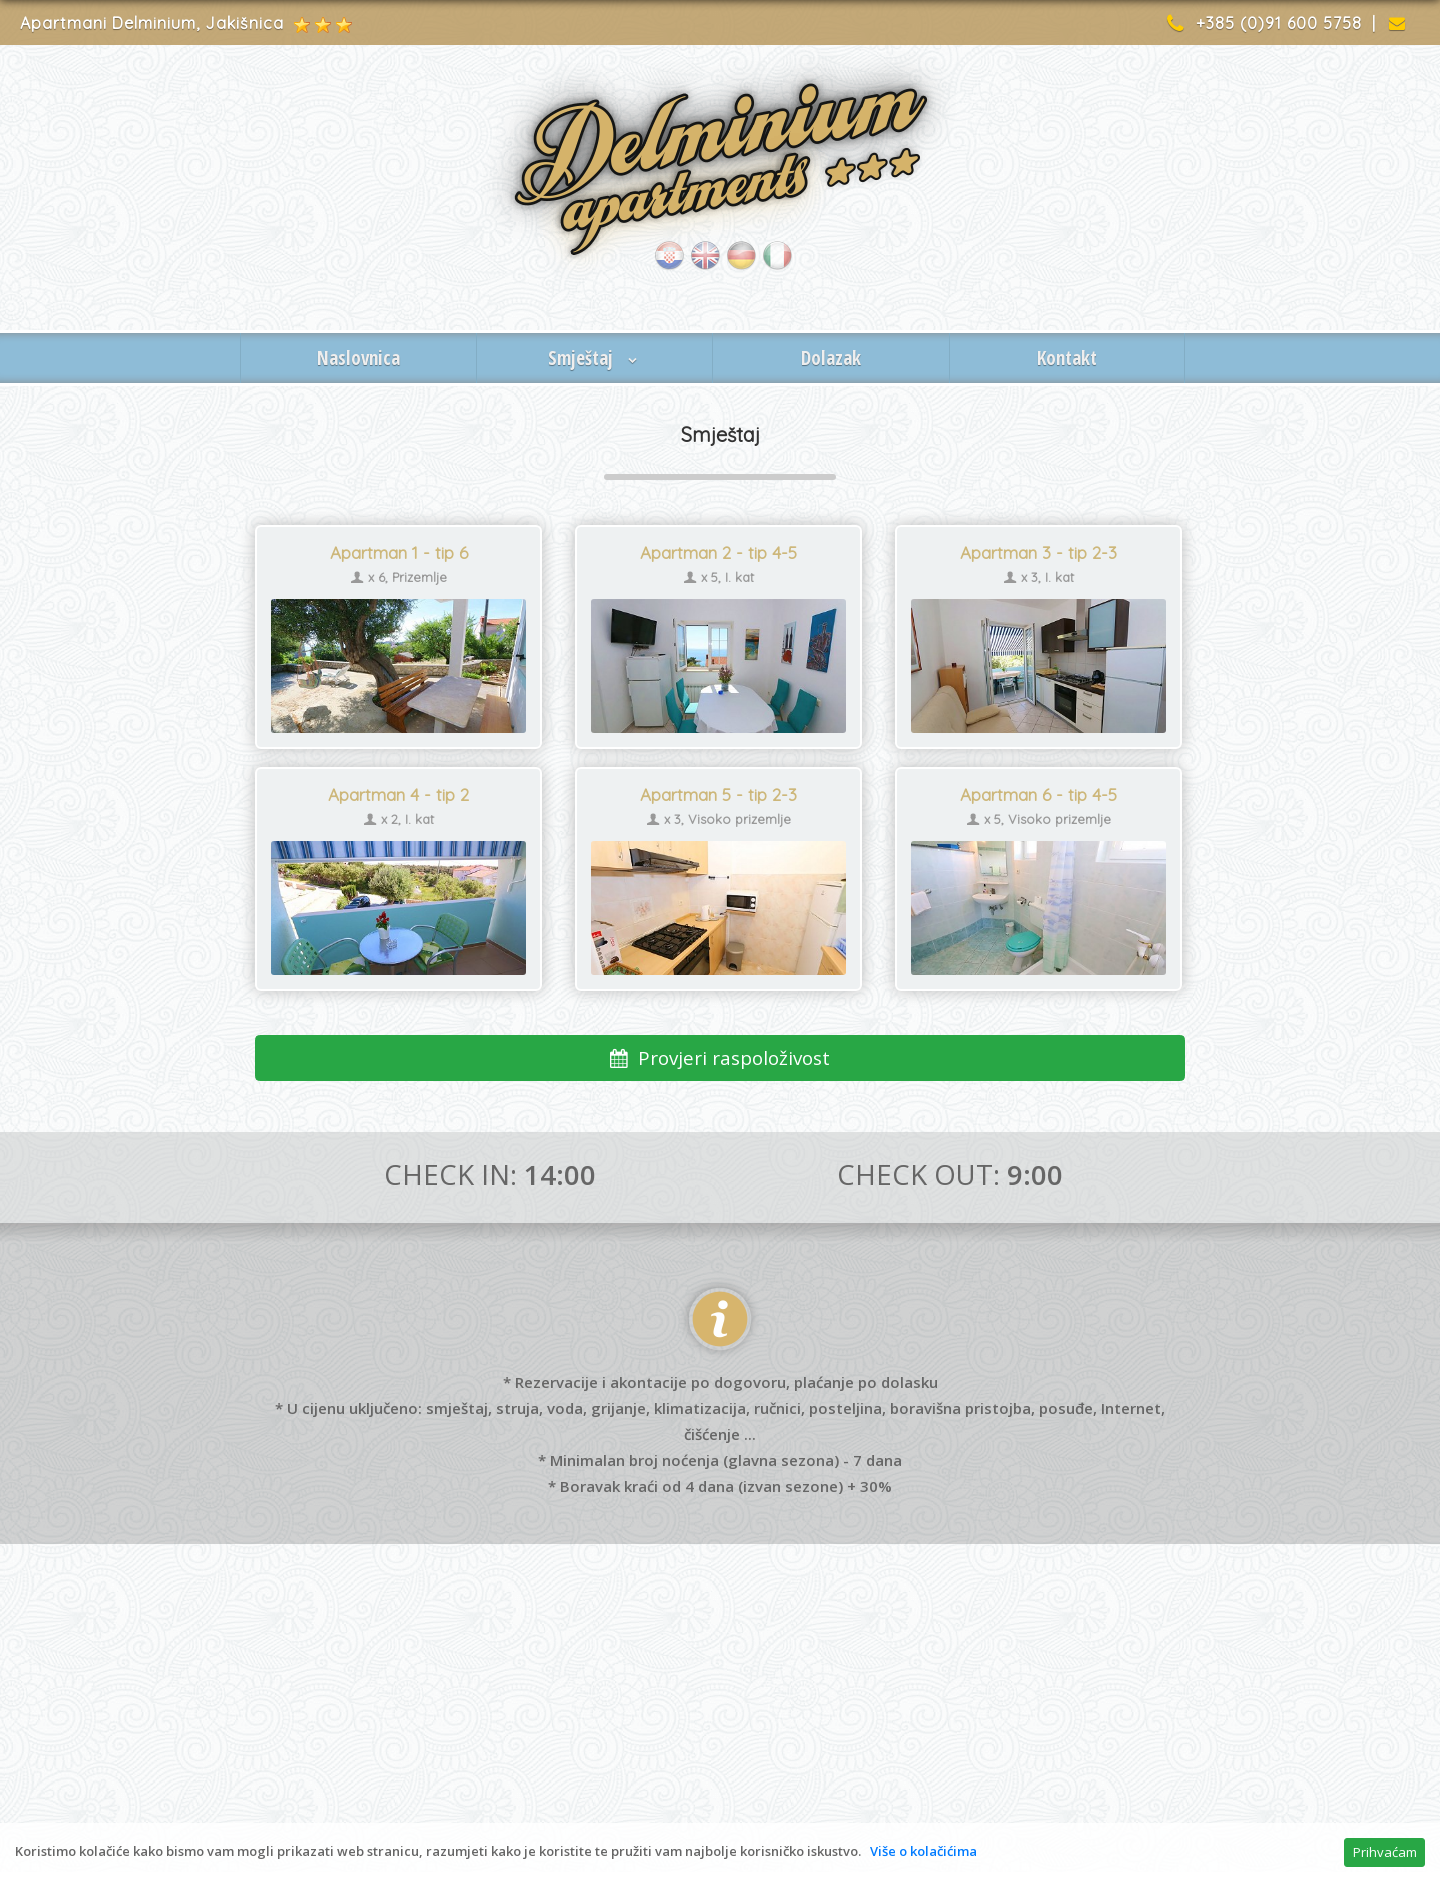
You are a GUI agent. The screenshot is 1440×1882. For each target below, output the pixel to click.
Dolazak (831, 358)
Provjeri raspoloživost (720, 1057)
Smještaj (594, 358)
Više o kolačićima (923, 1851)
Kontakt (1067, 358)
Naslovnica (358, 358)
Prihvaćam (1385, 1852)
